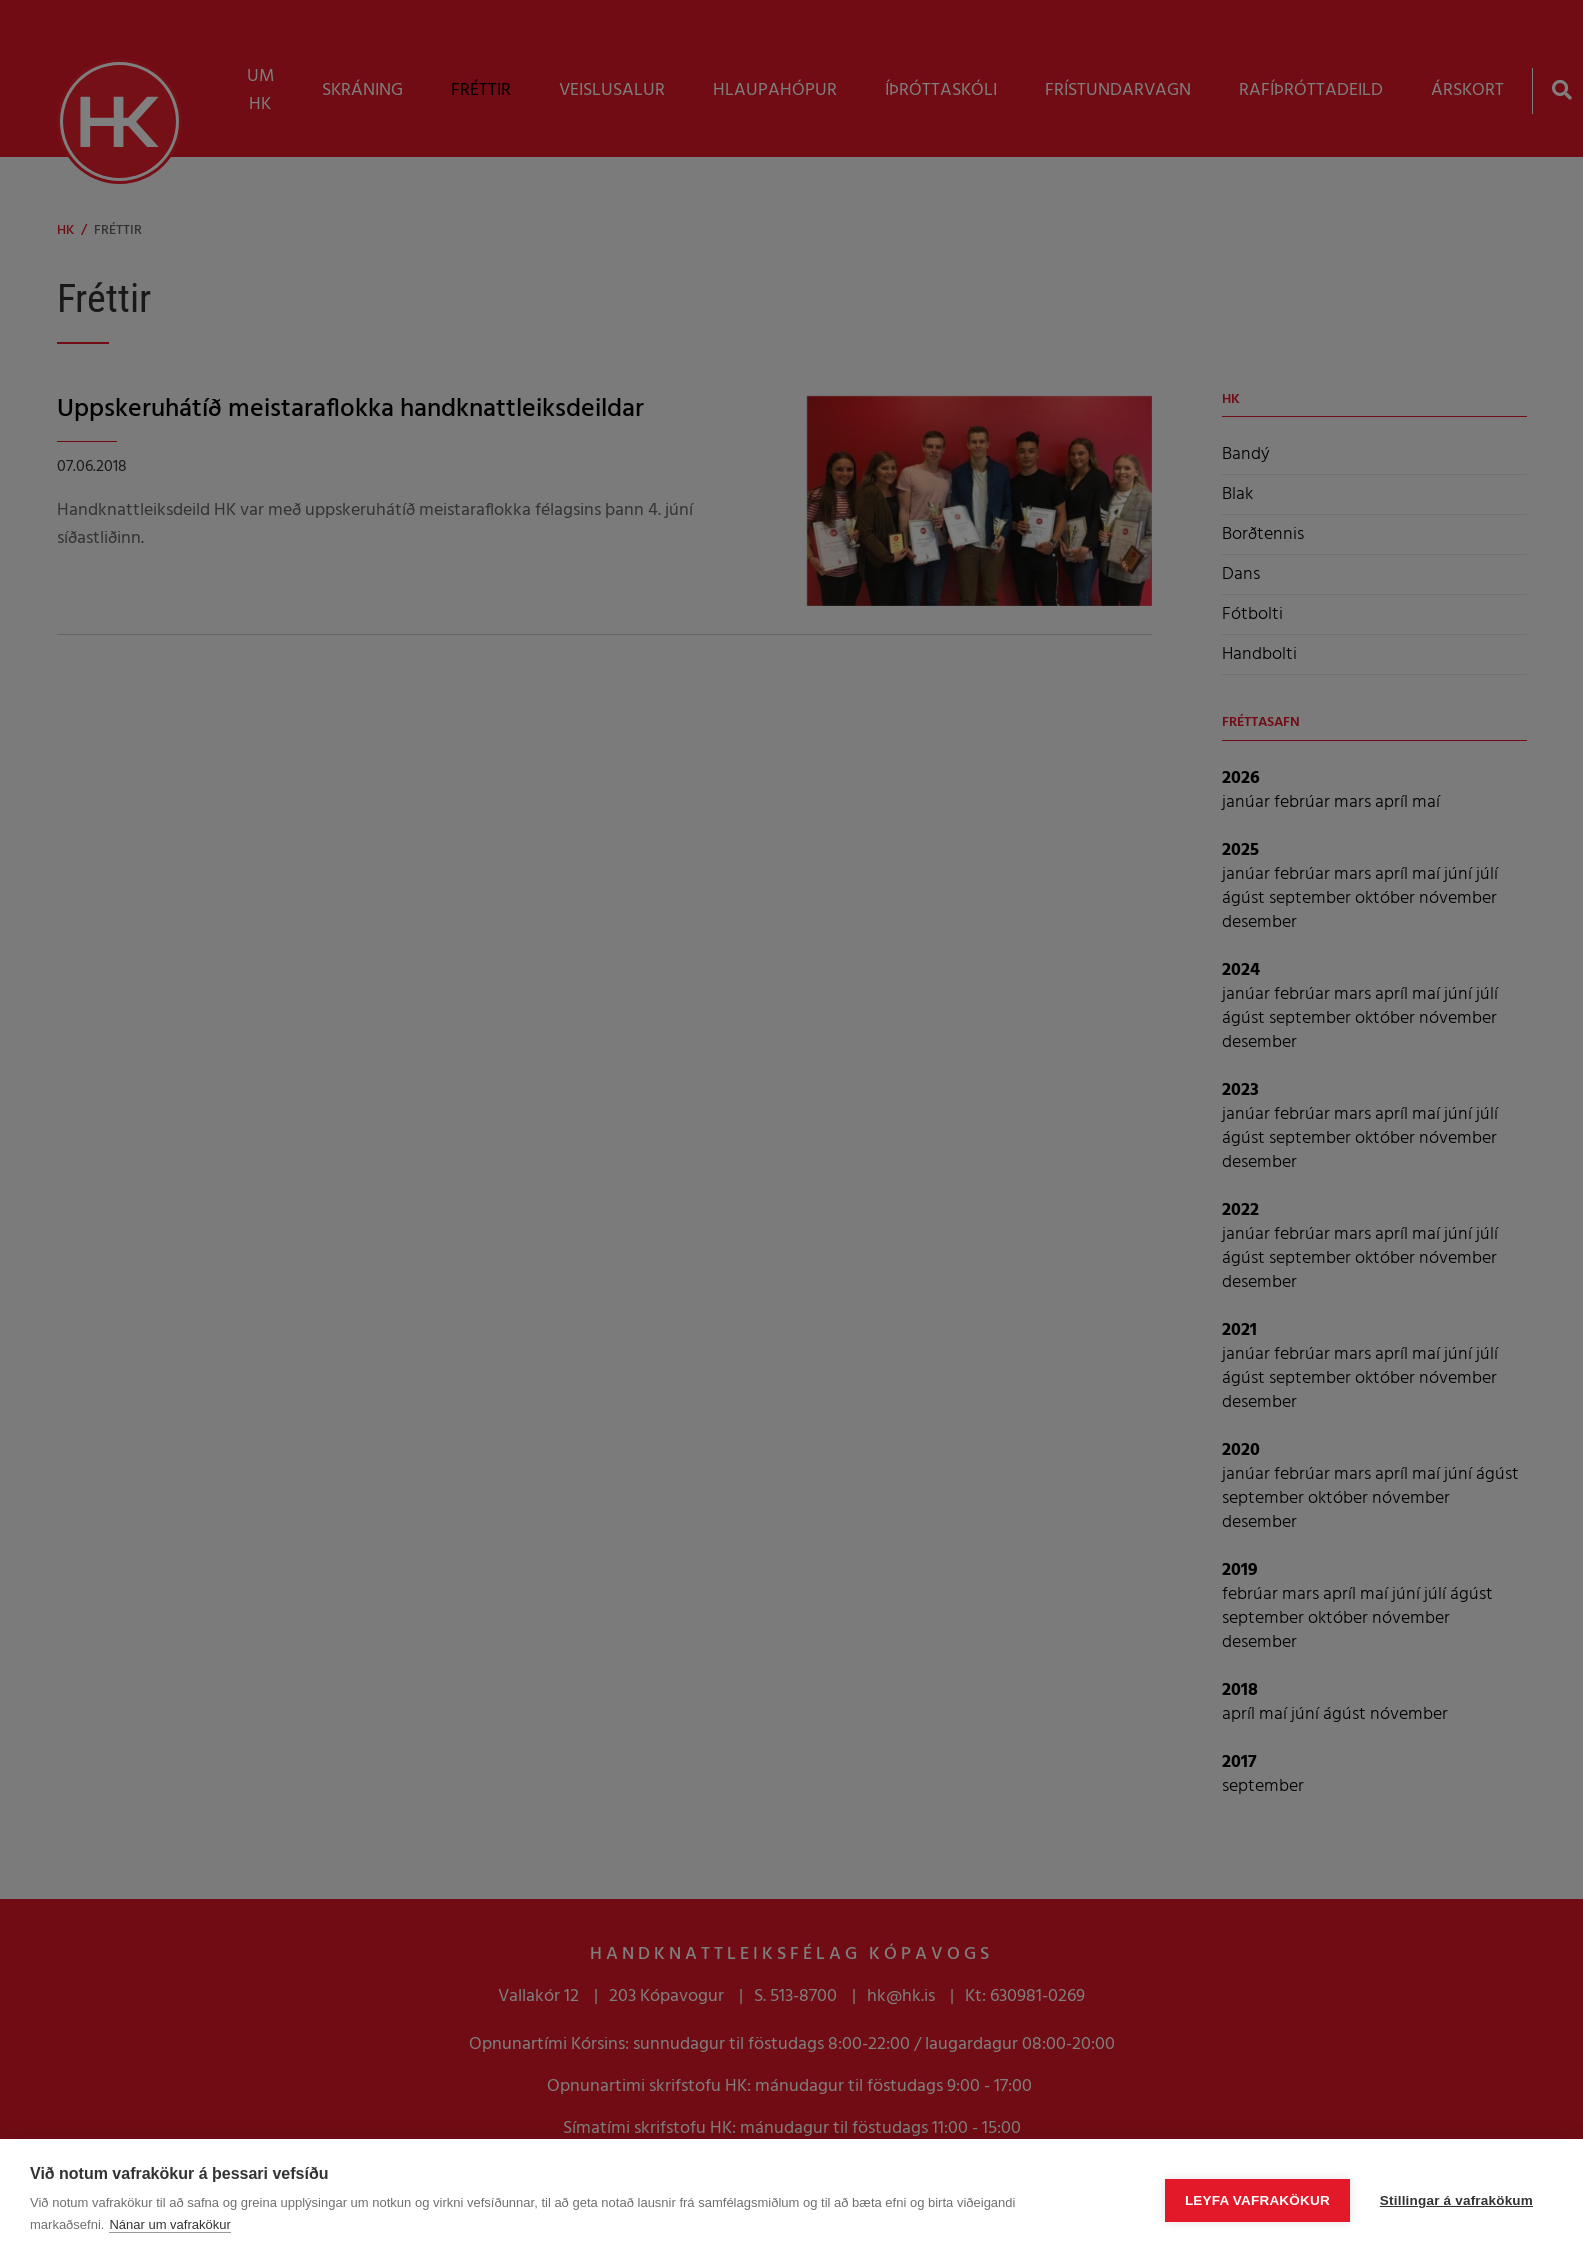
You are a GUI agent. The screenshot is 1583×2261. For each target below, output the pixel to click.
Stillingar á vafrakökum (1456, 2200)
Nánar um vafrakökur (169, 2224)
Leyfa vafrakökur (1257, 2200)
